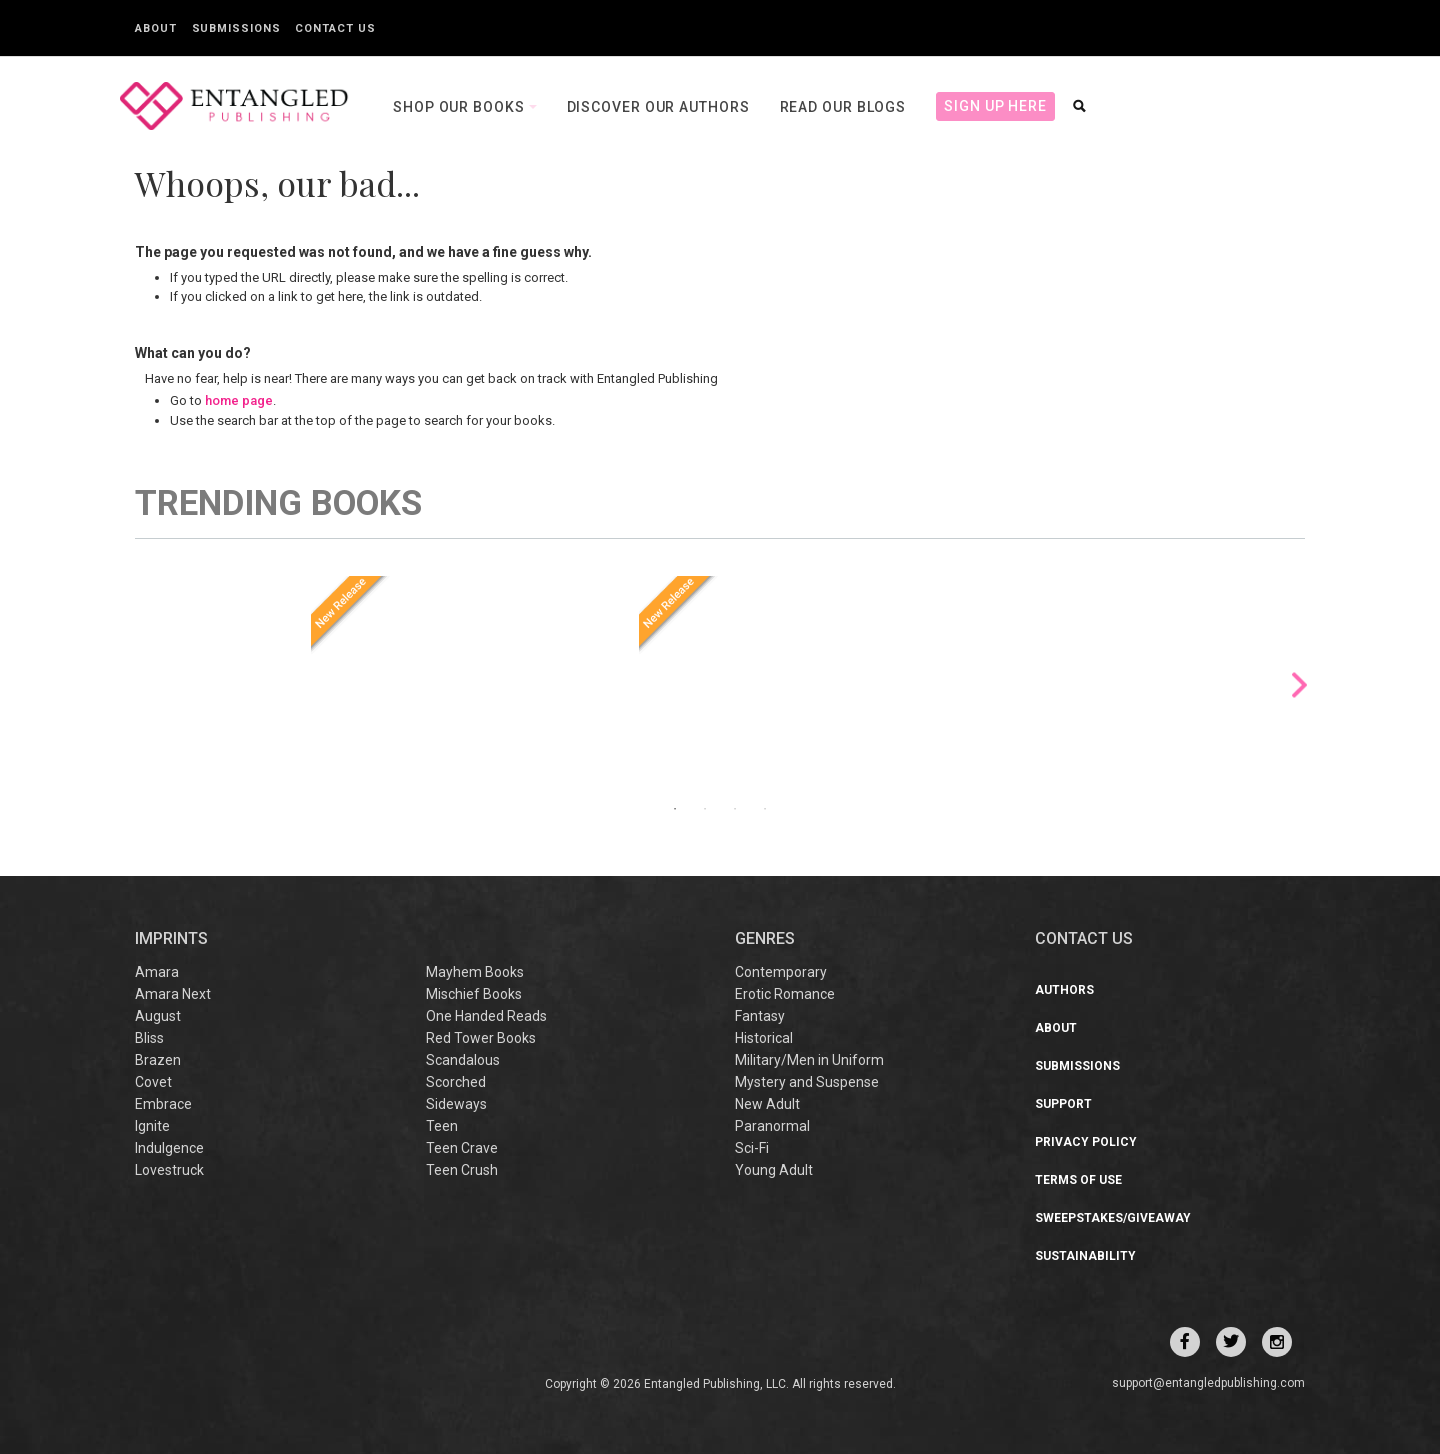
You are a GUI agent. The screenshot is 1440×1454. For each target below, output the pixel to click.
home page (239, 400)
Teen (442, 1126)
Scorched (456, 1082)
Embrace (163, 1104)
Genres (765, 938)
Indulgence (169, 1148)
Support (1063, 1104)
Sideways (456, 1104)
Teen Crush (462, 1170)
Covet (153, 1082)
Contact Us (335, 28)
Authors (1064, 990)
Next (1299, 684)
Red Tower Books (481, 1038)
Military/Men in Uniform (809, 1060)
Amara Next (173, 994)
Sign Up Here (995, 106)
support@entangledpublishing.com (1208, 1383)
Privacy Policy (1086, 1142)
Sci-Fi (752, 1148)
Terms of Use (1078, 1180)
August (158, 1016)
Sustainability (1085, 1256)
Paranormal (772, 1126)
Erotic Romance (785, 994)
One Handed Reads (486, 1016)
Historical (764, 1038)
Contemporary (781, 972)
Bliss (149, 1038)
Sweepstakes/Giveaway (1113, 1218)
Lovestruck (169, 1170)
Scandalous (463, 1060)
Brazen (158, 1060)
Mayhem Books (475, 972)
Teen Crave (462, 1148)
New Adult (767, 1104)
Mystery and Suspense (807, 1082)
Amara (157, 972)
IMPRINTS (171, 938)
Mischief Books (474, 994)
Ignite (152, 1126)
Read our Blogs (843, 107)
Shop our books (461, 107)
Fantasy (760, 1016)
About (156, 28)
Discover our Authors (658, 107)
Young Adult (774, 1170)
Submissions (236, 28)
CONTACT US (1084, 938)
